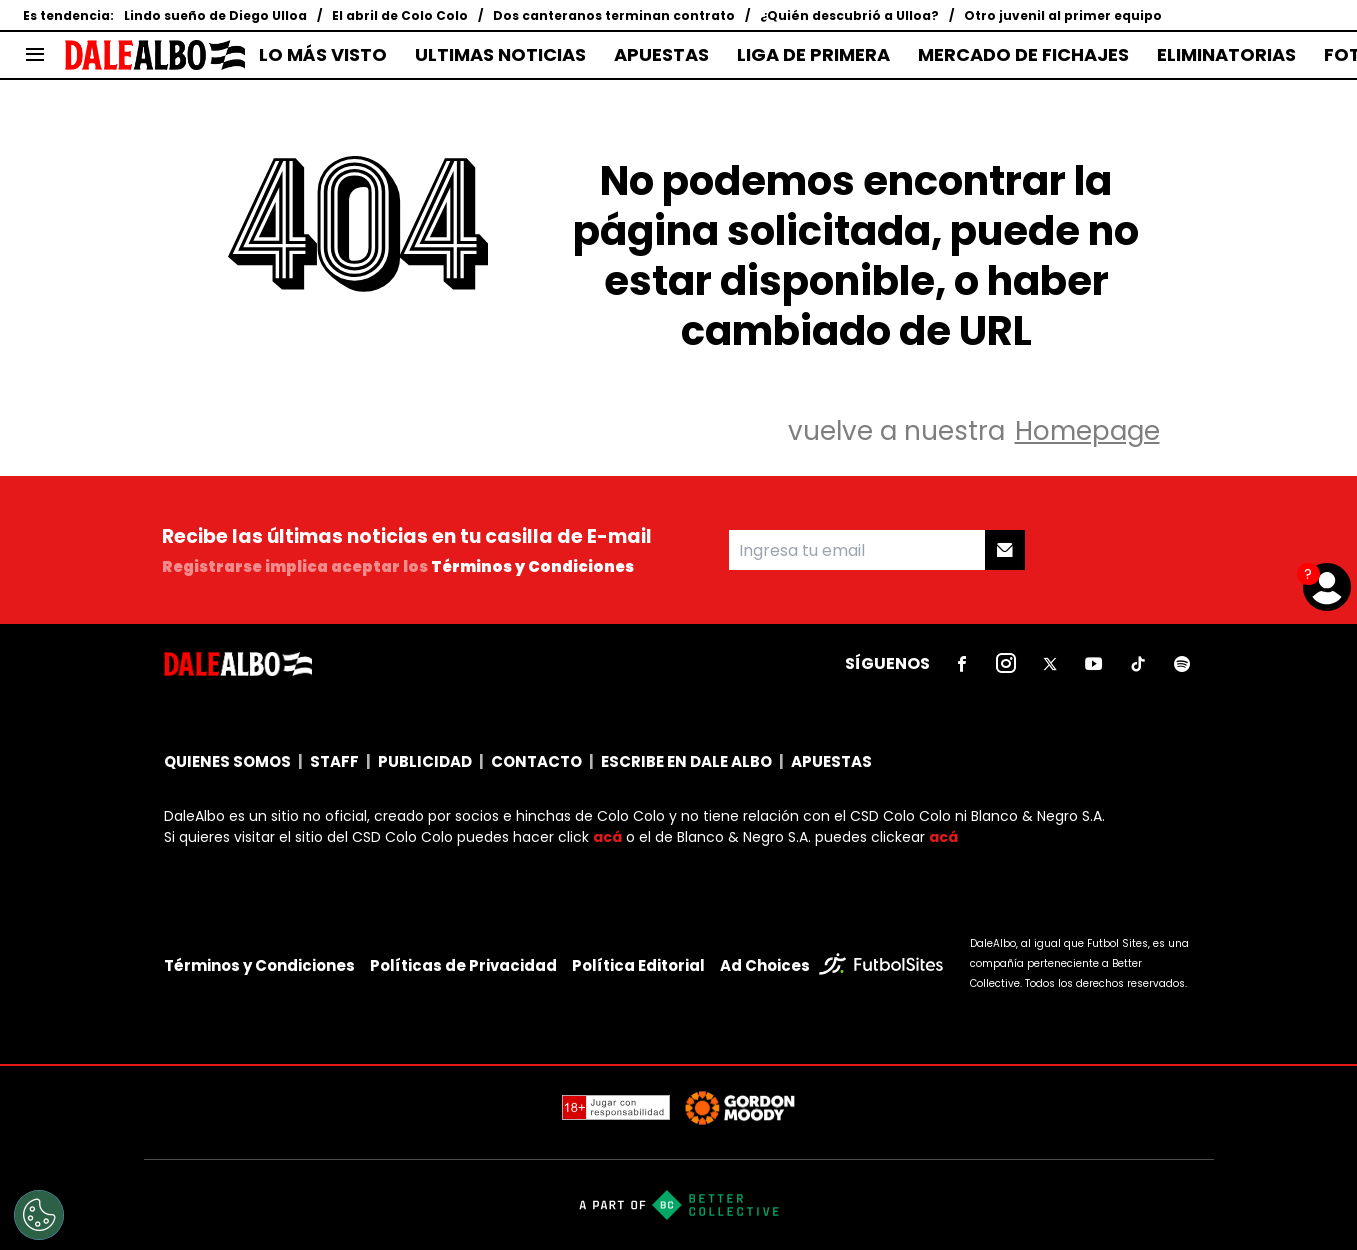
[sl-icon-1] (962, 664)
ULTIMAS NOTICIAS (500, 55)
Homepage (1087, 431)
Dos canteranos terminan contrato (614, 15)
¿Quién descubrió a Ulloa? (849, 15)
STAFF (334, 761)
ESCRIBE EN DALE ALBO (686, 761)
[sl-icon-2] (1006, 664)
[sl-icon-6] (1182, 664)
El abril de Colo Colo (400, 15)
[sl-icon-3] (1050, 664)
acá (607, 837)
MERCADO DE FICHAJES (1023, 55)
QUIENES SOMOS (227, 761)
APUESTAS (661, 55)
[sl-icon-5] (1138, 664)
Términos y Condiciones (532, 566)
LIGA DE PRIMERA (813, 55)
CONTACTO (536, 761)
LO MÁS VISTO (323, 55)
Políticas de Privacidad (463, 965)
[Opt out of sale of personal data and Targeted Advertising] (39, 1215)
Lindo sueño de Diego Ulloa (215, 15)
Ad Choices (765, 965)
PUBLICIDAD (425, 761)
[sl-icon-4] (1094, 664)
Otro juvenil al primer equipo (1063, 15)
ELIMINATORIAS (1226, 55)
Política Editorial (638, 965)
